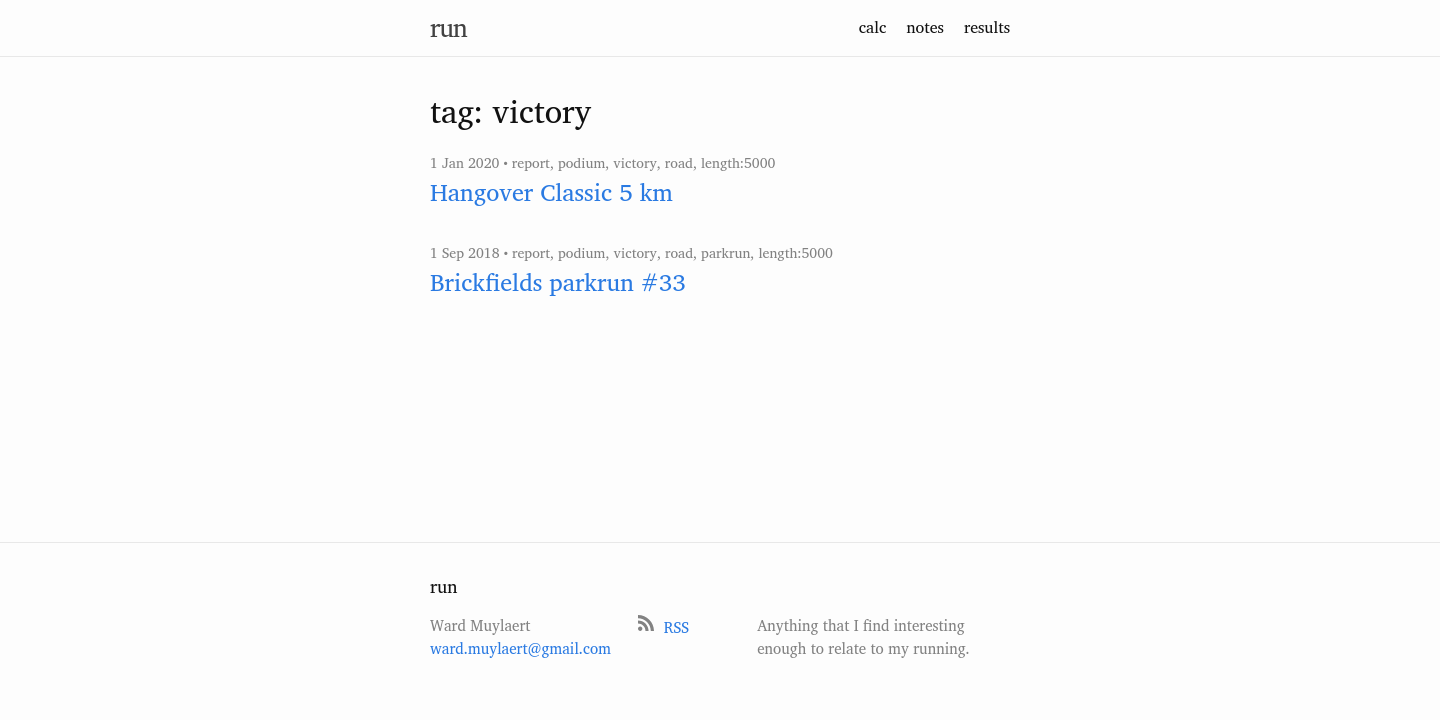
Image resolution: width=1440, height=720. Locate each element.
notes (924, 27)
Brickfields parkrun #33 (558, 282)
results (987, 27)
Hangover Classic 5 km (551, 192)
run (448, 27)
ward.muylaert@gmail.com (520, 648)
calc (873, 27)
